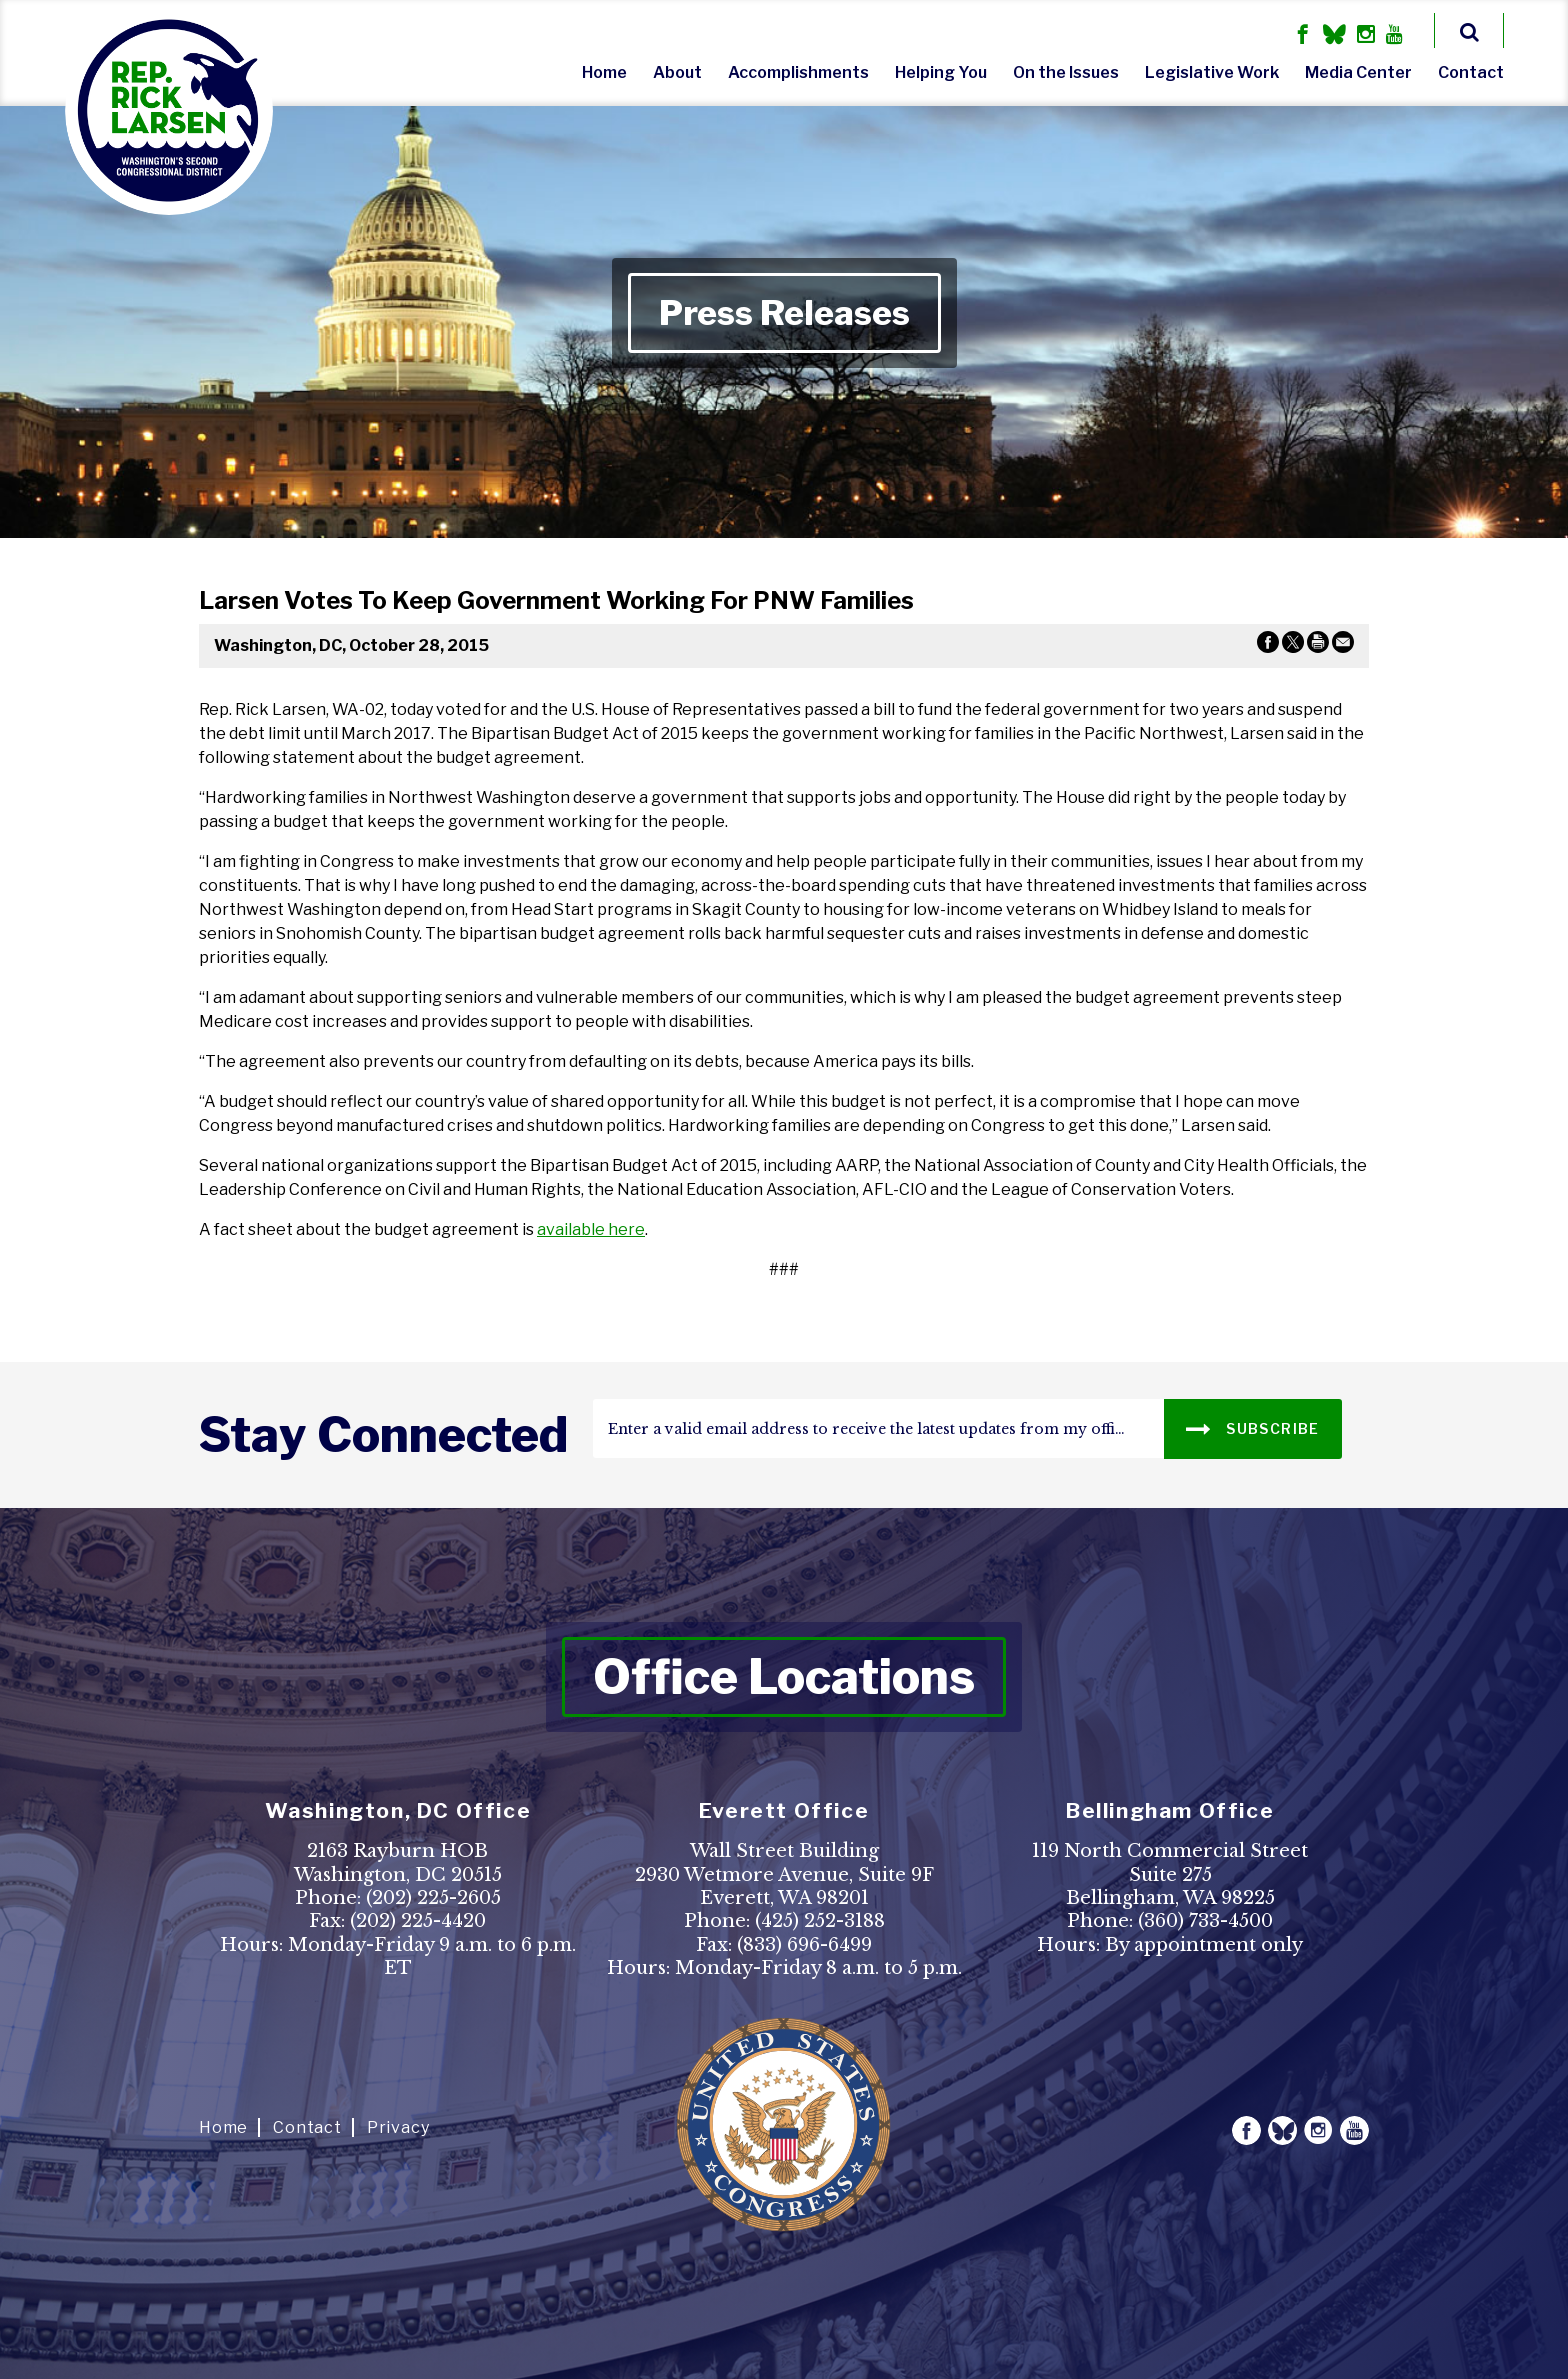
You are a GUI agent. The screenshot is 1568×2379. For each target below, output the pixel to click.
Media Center (1358, 72)
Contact (1471, 72)
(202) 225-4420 (418, 1921)
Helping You (941, 72)
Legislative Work (1212, 72)
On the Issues (1066, 72)
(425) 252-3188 (820, 1921)
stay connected (383, 1435)
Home (604, 72)
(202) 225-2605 (433, 1898)
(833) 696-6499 (804, 1945)
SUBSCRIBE (1252, 1427)
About (677, 72)
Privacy (398, 2127)
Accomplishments (798, 72)
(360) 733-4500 (1205, 1921)
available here (591, 1229)
